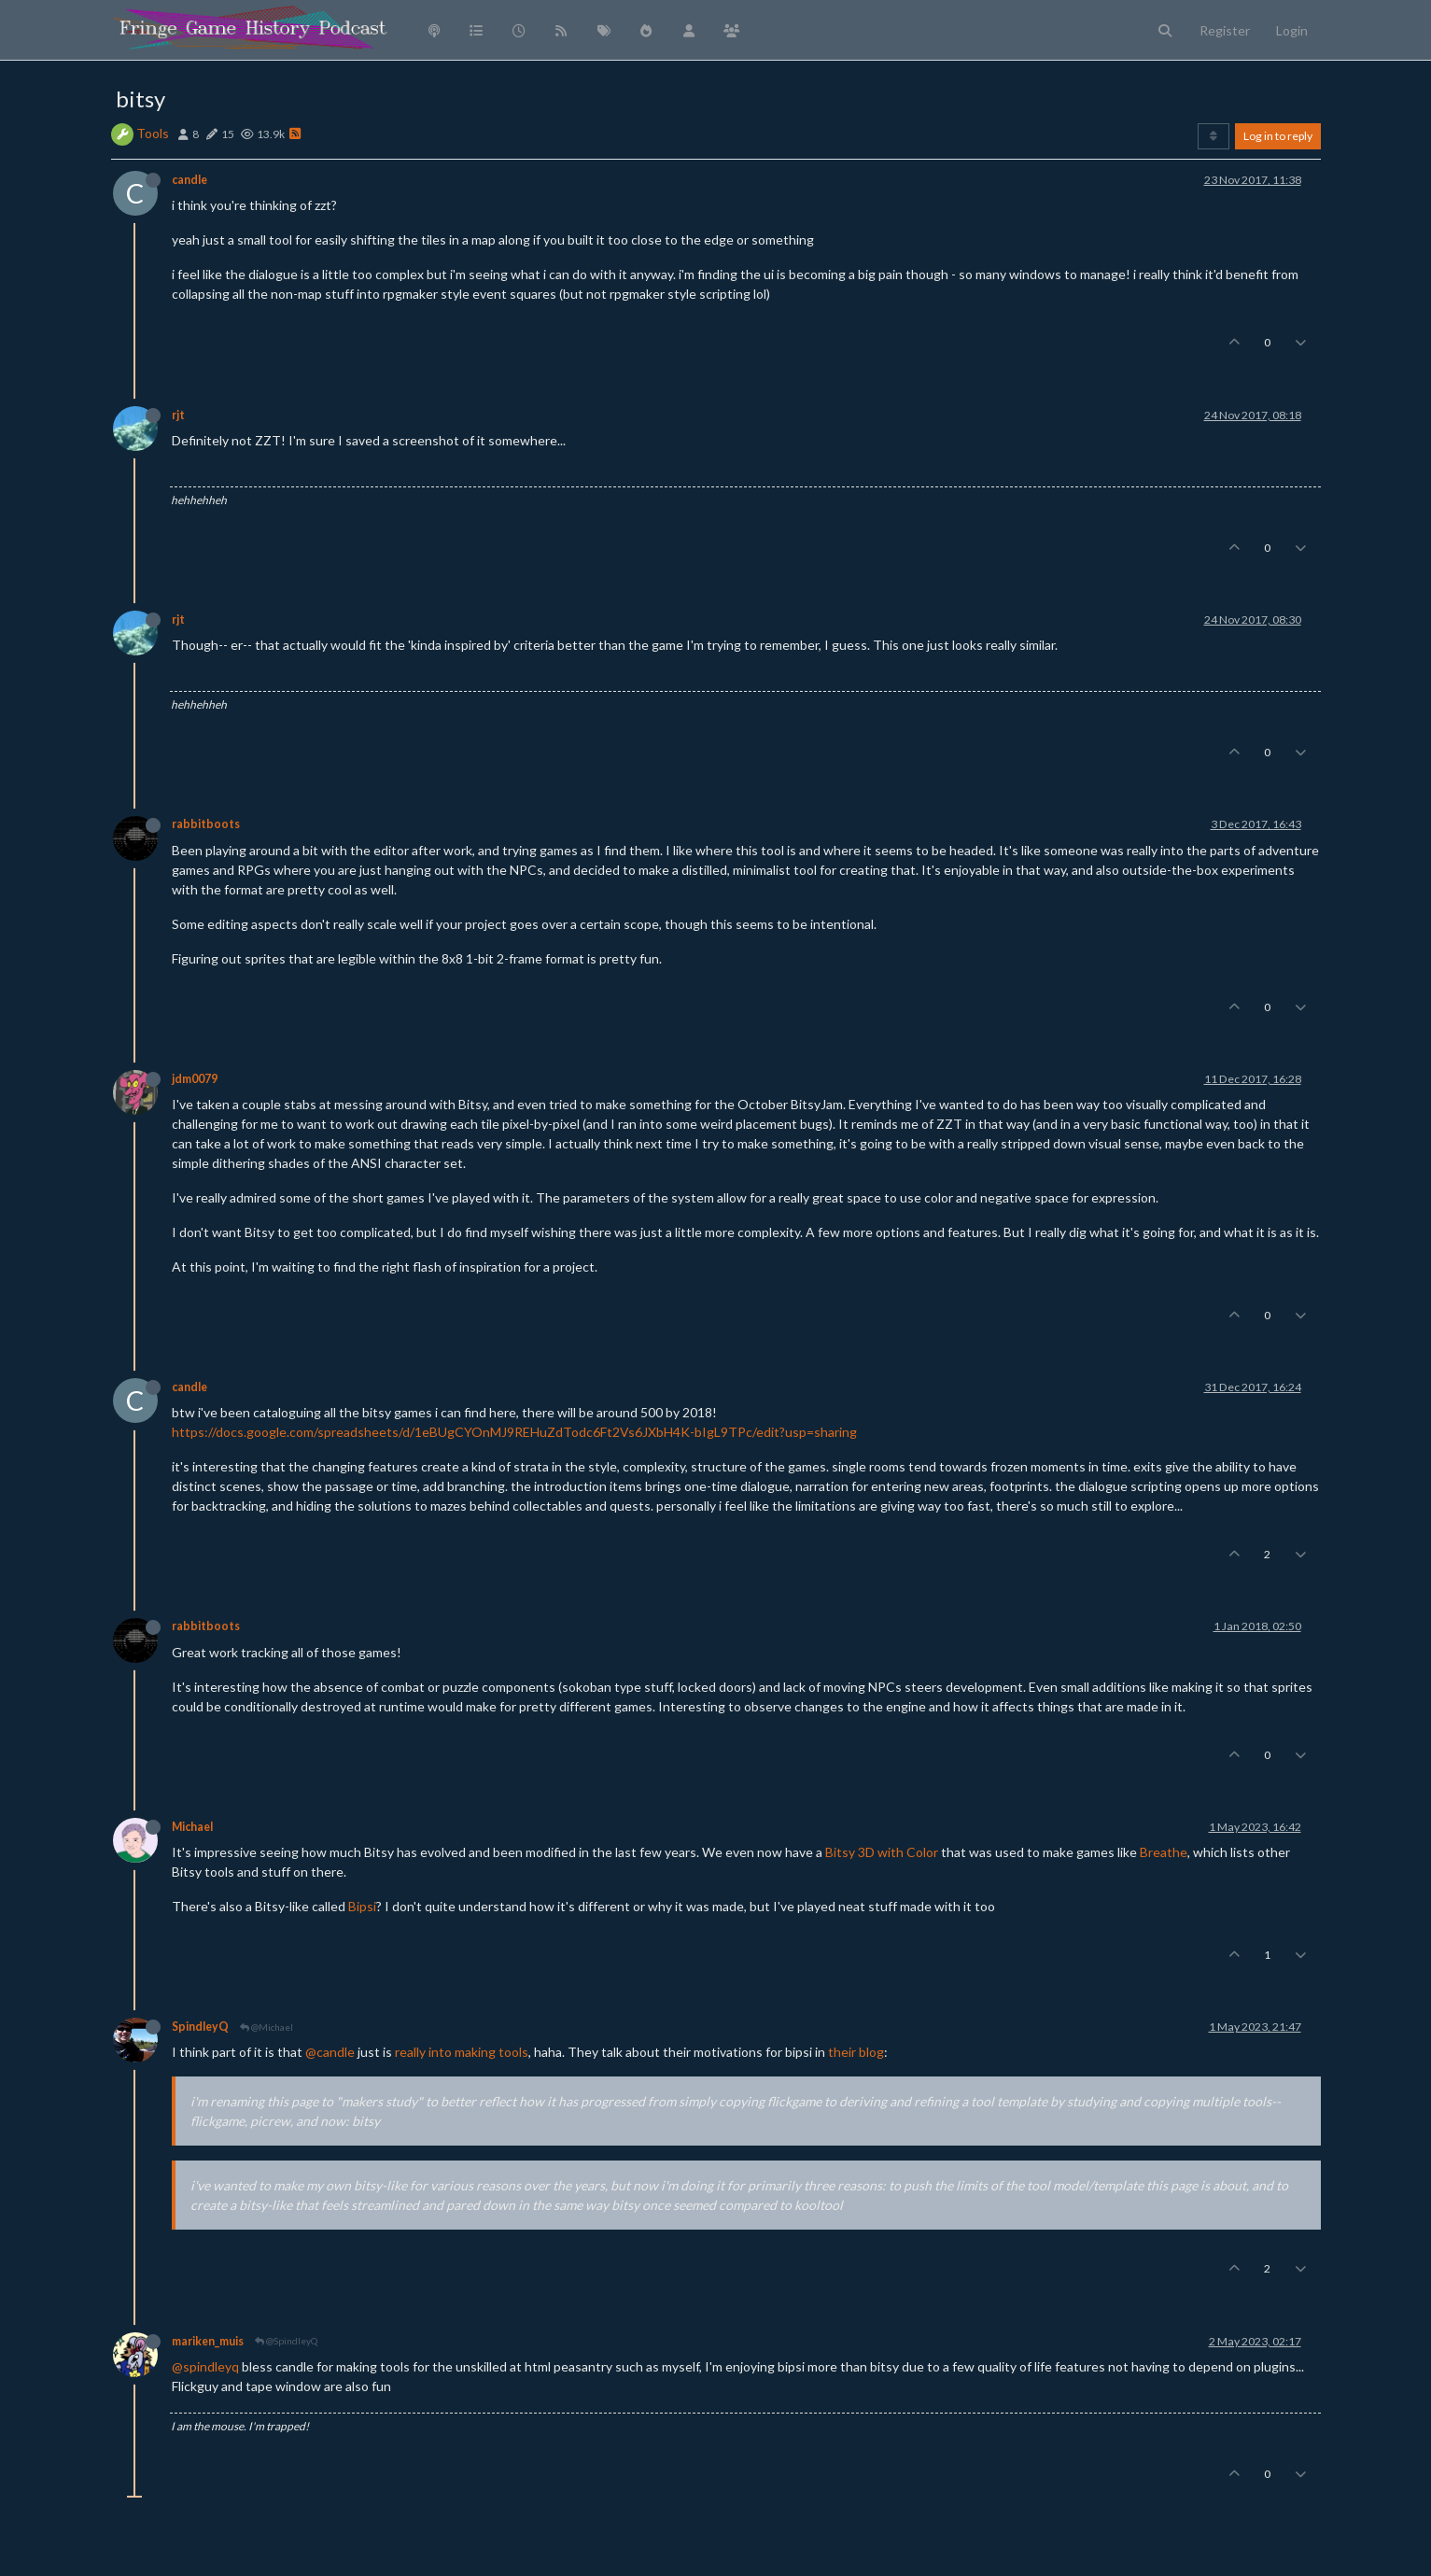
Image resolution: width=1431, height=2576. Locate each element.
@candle (330, 2052)
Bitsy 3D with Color (881, 1852)
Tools (152, 133)
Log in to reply (1277, 136)
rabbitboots (206, 824)
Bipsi (362, 1906)
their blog (856, 2052)
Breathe (1163, 1852)
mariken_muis (208, 2341)
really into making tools (461, 2052)
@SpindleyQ (286, 2340)
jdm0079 (194, 1079)
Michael (192, 1827)
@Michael (266, 2027)
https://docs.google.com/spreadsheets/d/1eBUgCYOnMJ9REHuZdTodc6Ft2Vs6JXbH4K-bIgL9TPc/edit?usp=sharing (514, 1432)
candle (189, 180)
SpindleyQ (200, 2027)
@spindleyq (205, 2366)
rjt (178, 415)
